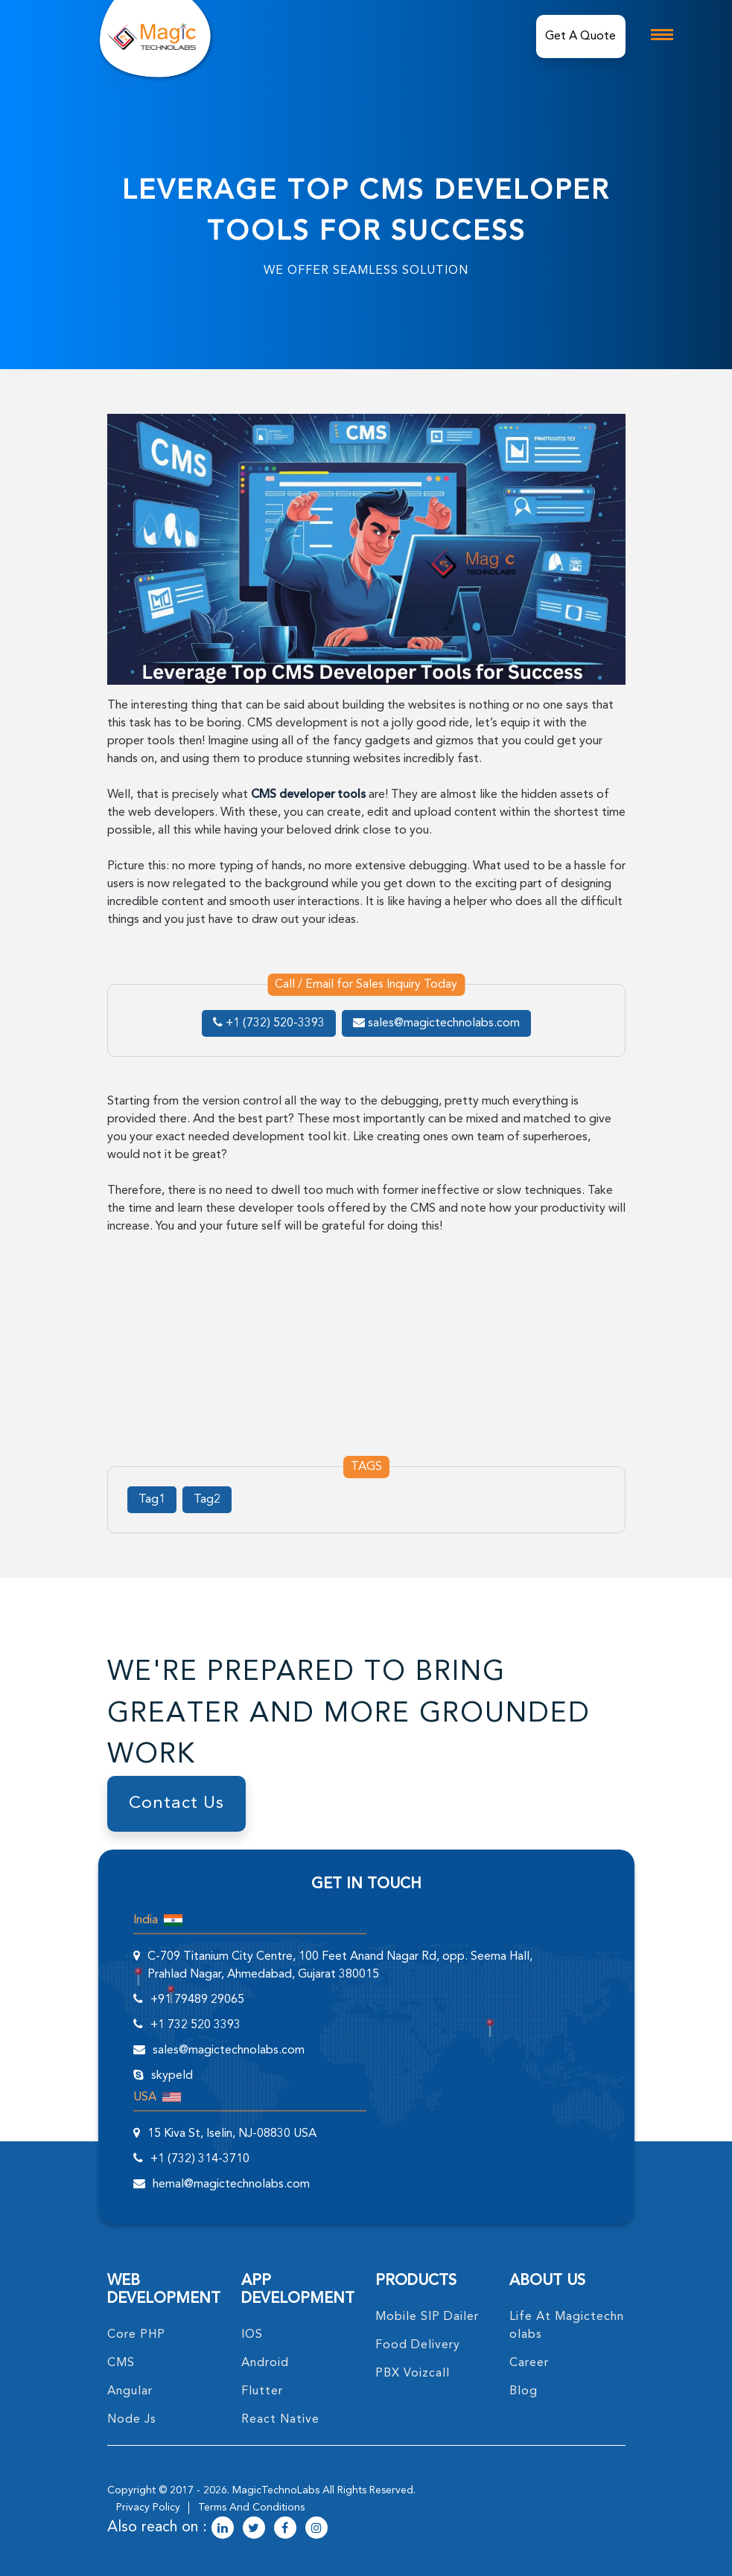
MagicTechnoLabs (275, 2490)
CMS (121, 2363)
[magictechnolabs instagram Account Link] (316, 2529)
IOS (252, 2335)
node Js (131, 2420)
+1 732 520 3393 (195, 2025)
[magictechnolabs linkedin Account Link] (222, 2529)
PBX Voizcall (412, 2374)
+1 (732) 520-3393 (269, 1023)
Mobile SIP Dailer (427, 2317)
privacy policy (148, 2507)
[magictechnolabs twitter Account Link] (254, 2529)
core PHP (136, 2335)
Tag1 (152, 1500)
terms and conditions (251, 2507)
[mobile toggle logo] (662, 34)
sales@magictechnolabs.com (436, 1023)
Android (265, 2363)
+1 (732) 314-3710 (199, 2159)
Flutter (262, 2391)
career (529, 2363)
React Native (280, 2420)
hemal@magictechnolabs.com (231, 2184)
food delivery (417, 2345)
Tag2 (207, 1500)
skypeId (172, 2076)
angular (130, 2391)
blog (523, 2391)
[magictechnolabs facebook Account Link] (285, 2529)
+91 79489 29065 (197, 2000)
